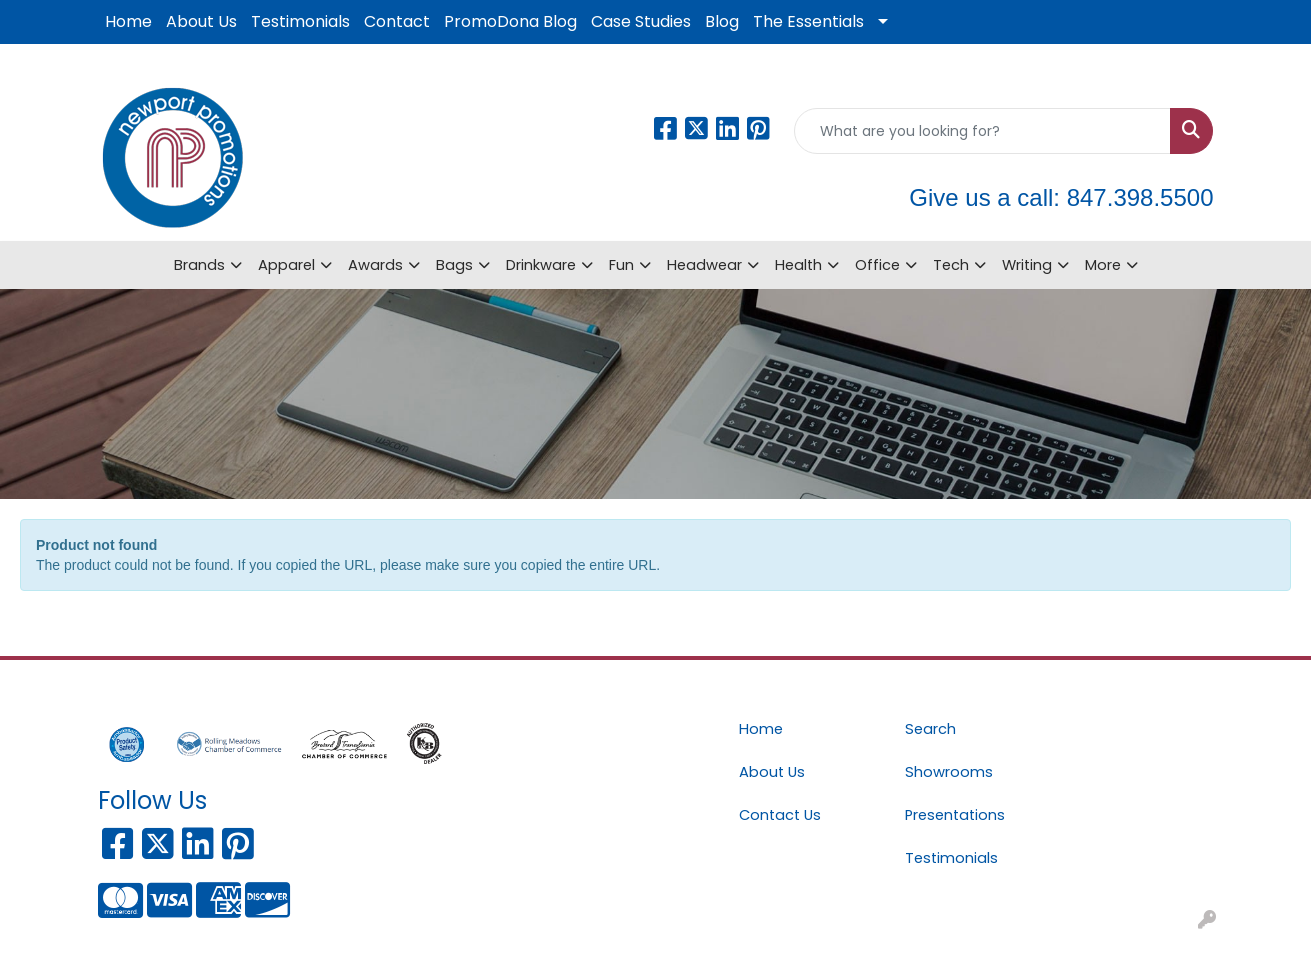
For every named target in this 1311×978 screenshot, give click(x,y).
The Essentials (808, 21)
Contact (397, 21)
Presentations (955, 815)
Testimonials (300, 21)
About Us (201, 21)
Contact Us (780, 815)
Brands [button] (199, 265)
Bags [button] (454, 265)
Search (930, 729)
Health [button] (798, 265)
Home (128, 21)
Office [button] (877, 265)
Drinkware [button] (541, 265)
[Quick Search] (982, 131)
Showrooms (949, 772)
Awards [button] (375, 265)
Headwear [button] (704, 265)
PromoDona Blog (510, 21)
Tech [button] (951, 265)
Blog (722, 21)
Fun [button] (621, 265)
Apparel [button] (286, 265)
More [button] (1103, 265)
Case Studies (641, 21)
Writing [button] (1027, 265)
